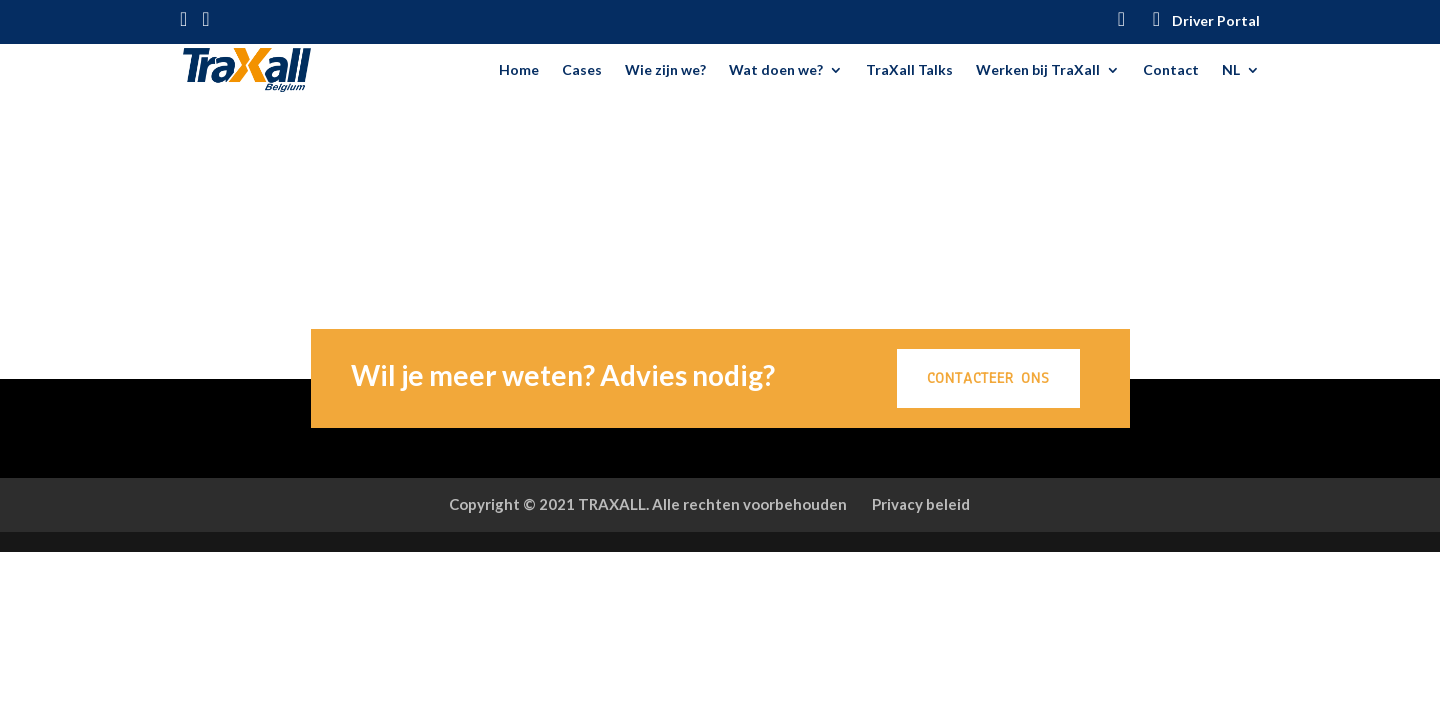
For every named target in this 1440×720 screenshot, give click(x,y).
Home (519, 70)
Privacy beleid (921, 504)
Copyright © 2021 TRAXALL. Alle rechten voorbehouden (648, 504)
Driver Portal (1216, 22)
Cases (582, 70)
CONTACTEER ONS (988, 378)
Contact (1171, 70)
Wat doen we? (776, 70)
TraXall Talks (909, 70)
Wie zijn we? (665, 70)
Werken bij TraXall (1038, 70)
